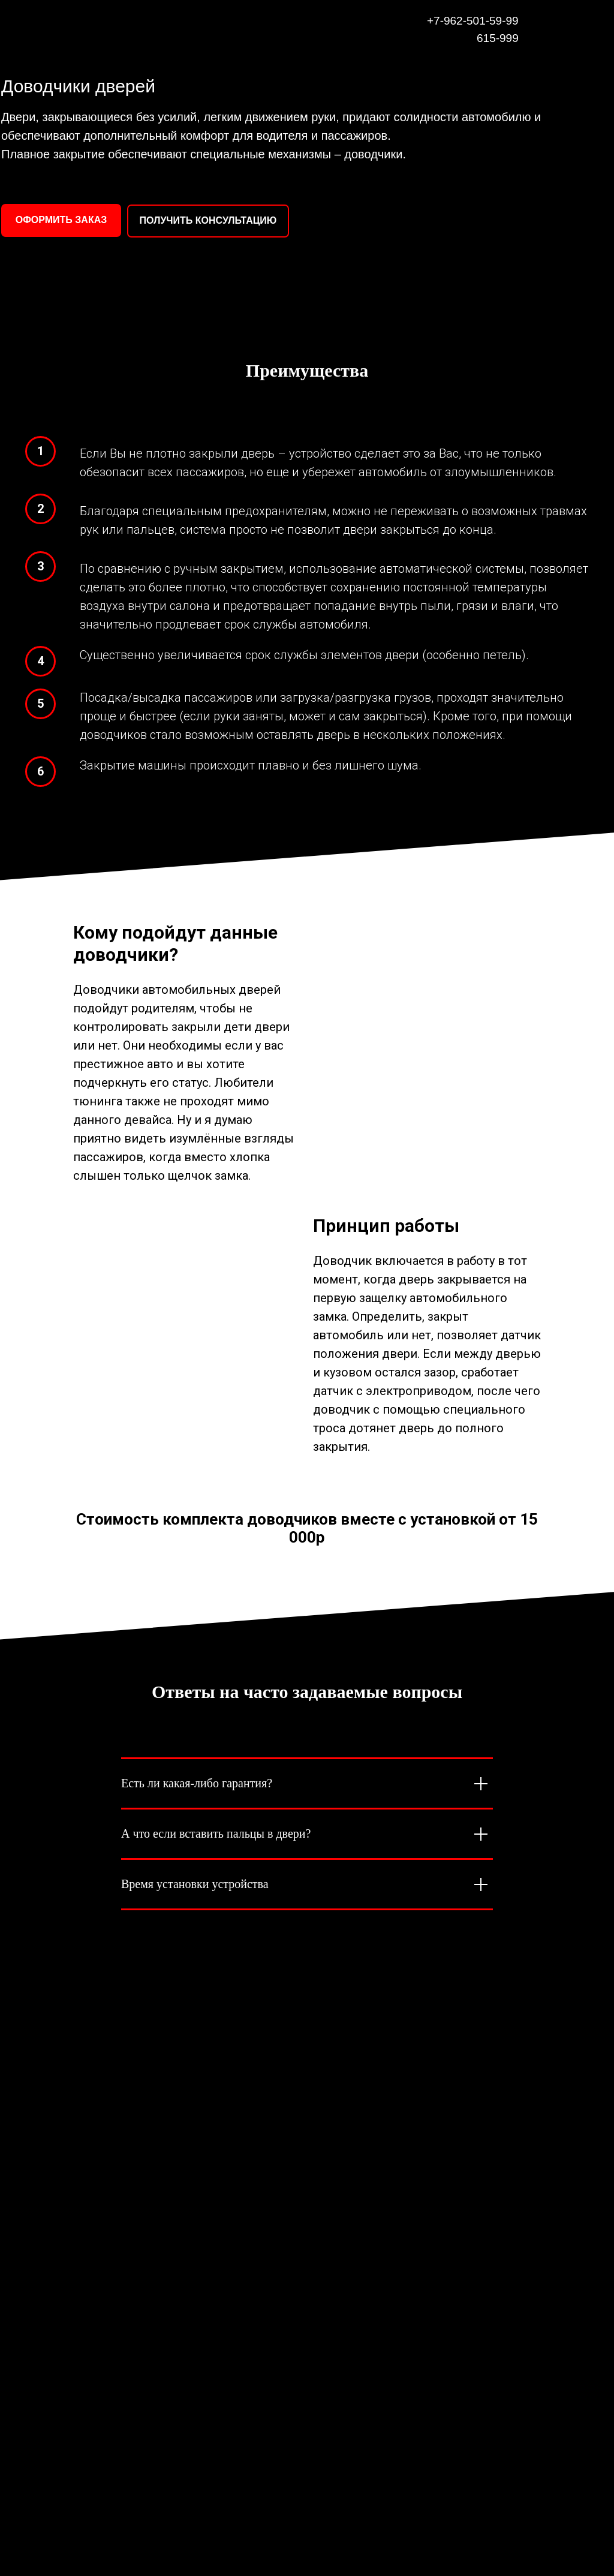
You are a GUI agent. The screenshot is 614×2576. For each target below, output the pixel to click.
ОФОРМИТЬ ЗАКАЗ (61, 220)
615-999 (498, 38)
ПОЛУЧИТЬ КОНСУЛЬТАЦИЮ (208, 220)
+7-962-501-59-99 (473, 20)
